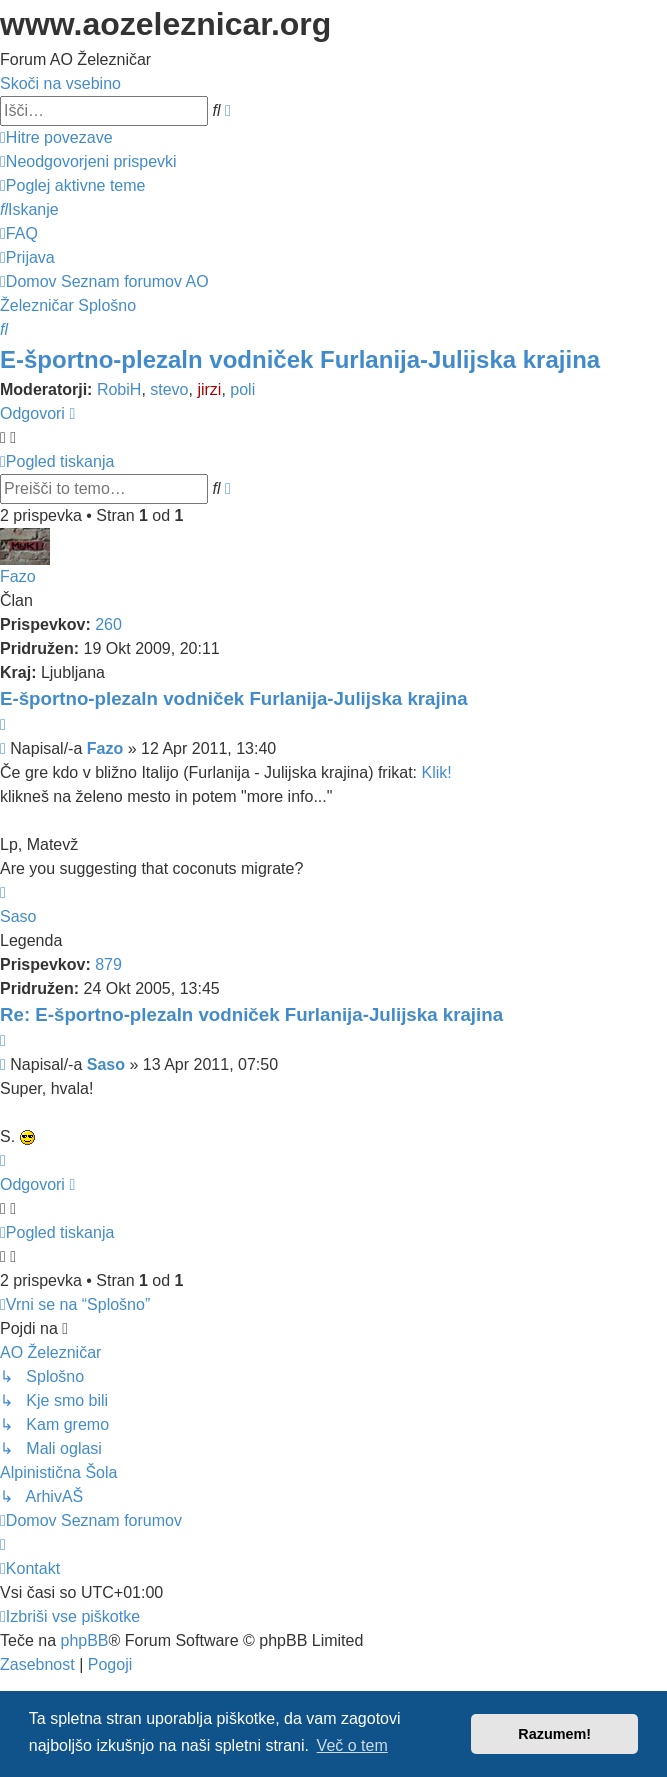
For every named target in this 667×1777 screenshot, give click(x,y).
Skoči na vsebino (60, 83)
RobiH (119, 389)
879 (108, 964)
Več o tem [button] (352, 1745)
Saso (18, 916)
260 (108, 624)
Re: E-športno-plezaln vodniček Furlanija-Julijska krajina (251, 1014)
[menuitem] (88, 161)
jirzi (209, 389)
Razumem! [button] (554, 1734)
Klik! (436, 772)
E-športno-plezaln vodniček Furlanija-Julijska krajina (300, 359)
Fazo (18, 576)
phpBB (84, 1640)
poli (242, 389)
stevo (169, 389)
